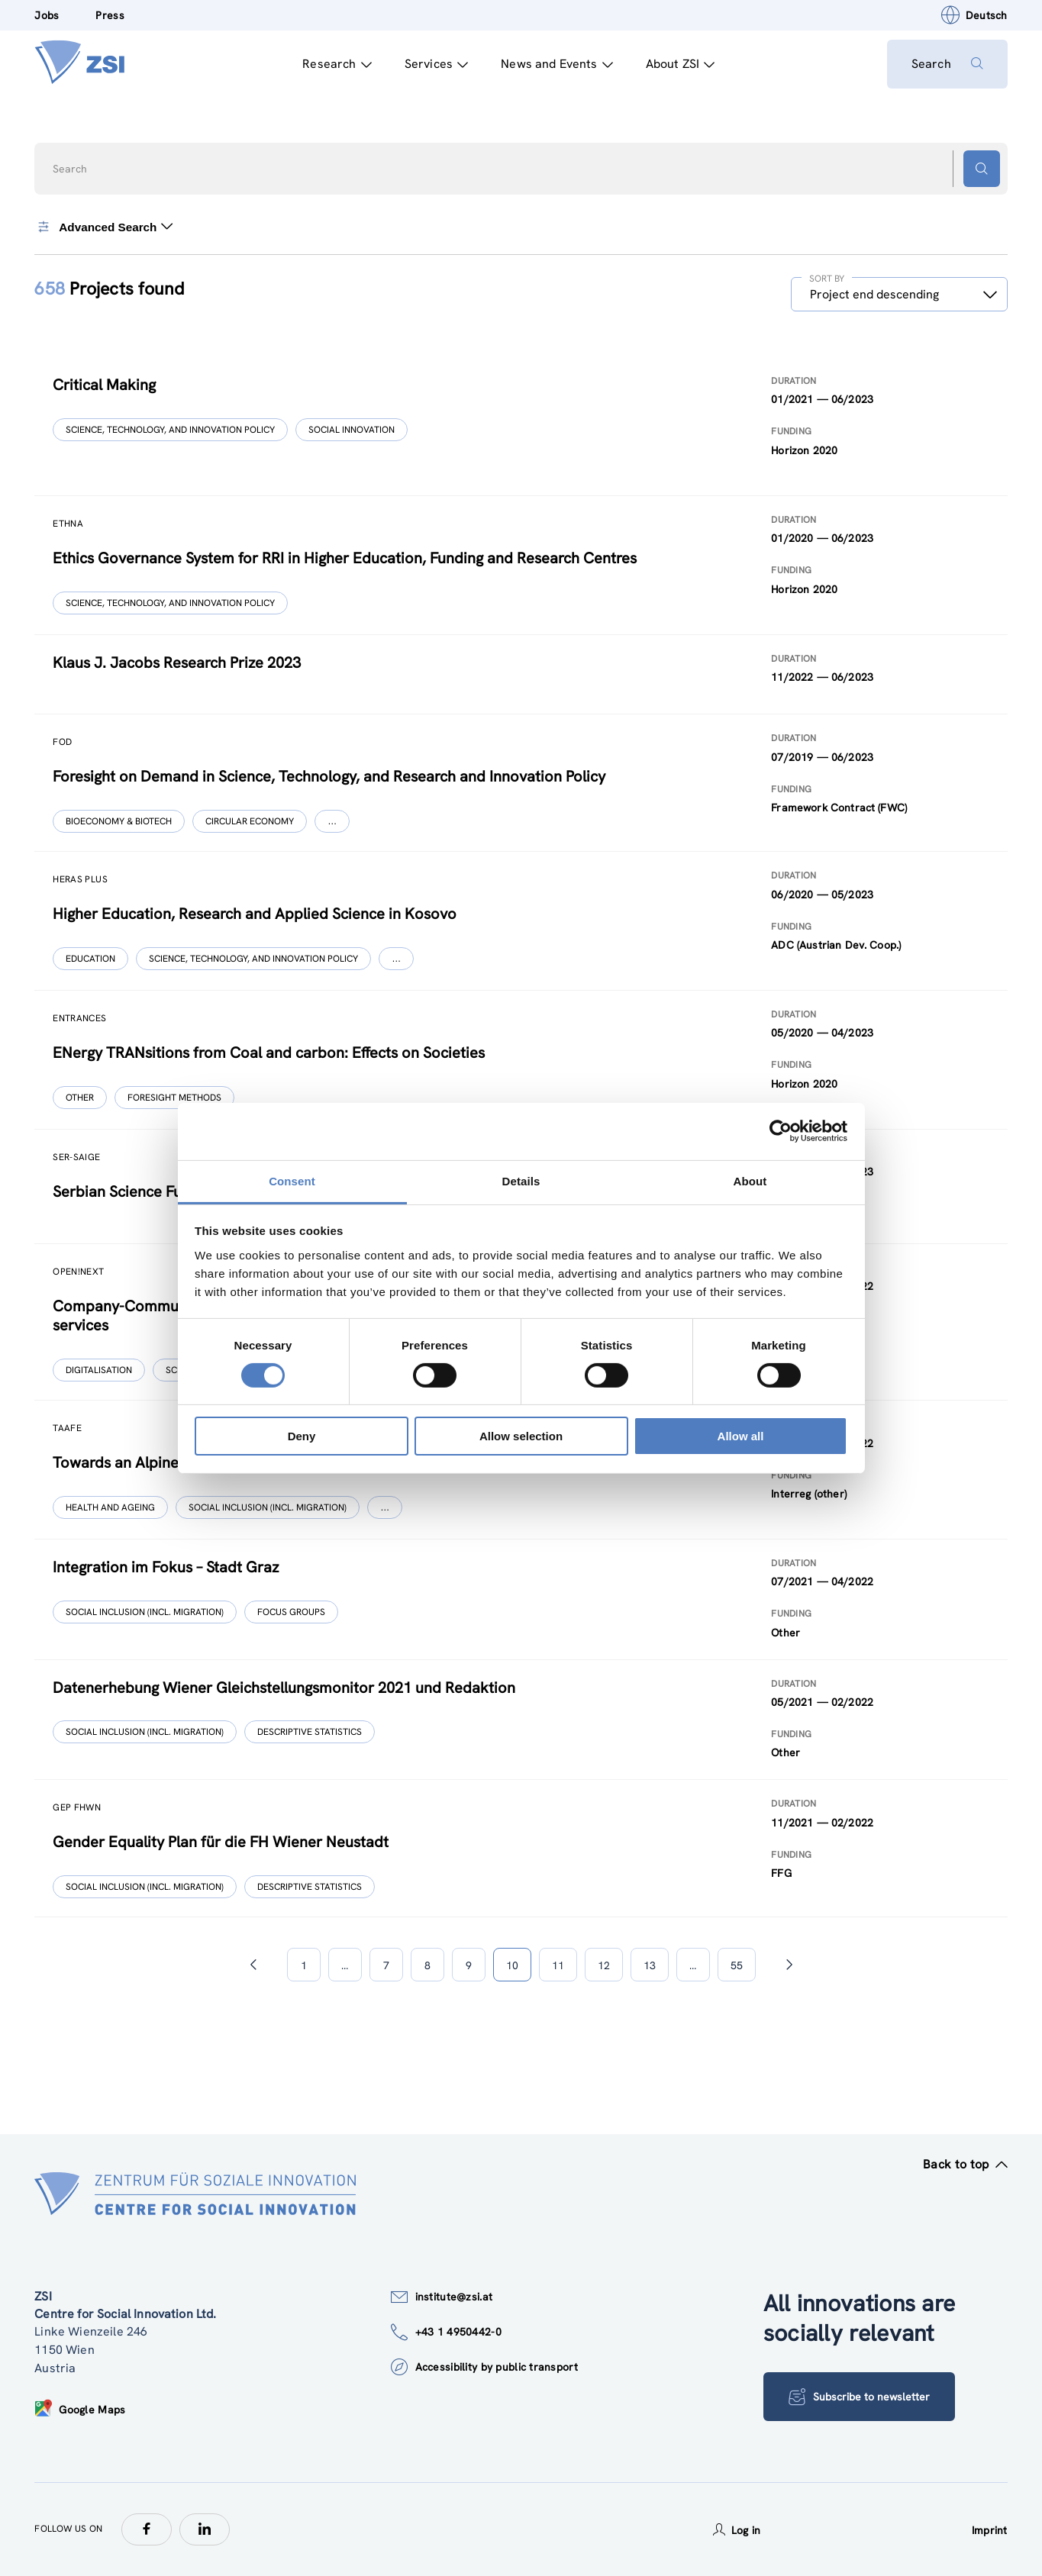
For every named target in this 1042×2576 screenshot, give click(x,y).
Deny (302, 1436)
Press (109, 15)
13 (650, 1965)
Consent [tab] (292, 1180)
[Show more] (332, 821)
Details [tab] (521, 1180)
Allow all (741, 1436)
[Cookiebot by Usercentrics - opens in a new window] (780, 1131)
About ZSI (680, 64)
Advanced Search (103, 227)
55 (737, 1965)
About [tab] (750, 1180)
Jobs (46, 15)
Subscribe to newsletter (859, 2396)
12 (604, 1965)
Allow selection (521, 1436)
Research (336, 64)
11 (558, 1965)
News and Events (557, 64)
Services (436, 64)
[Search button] (981, 168)
